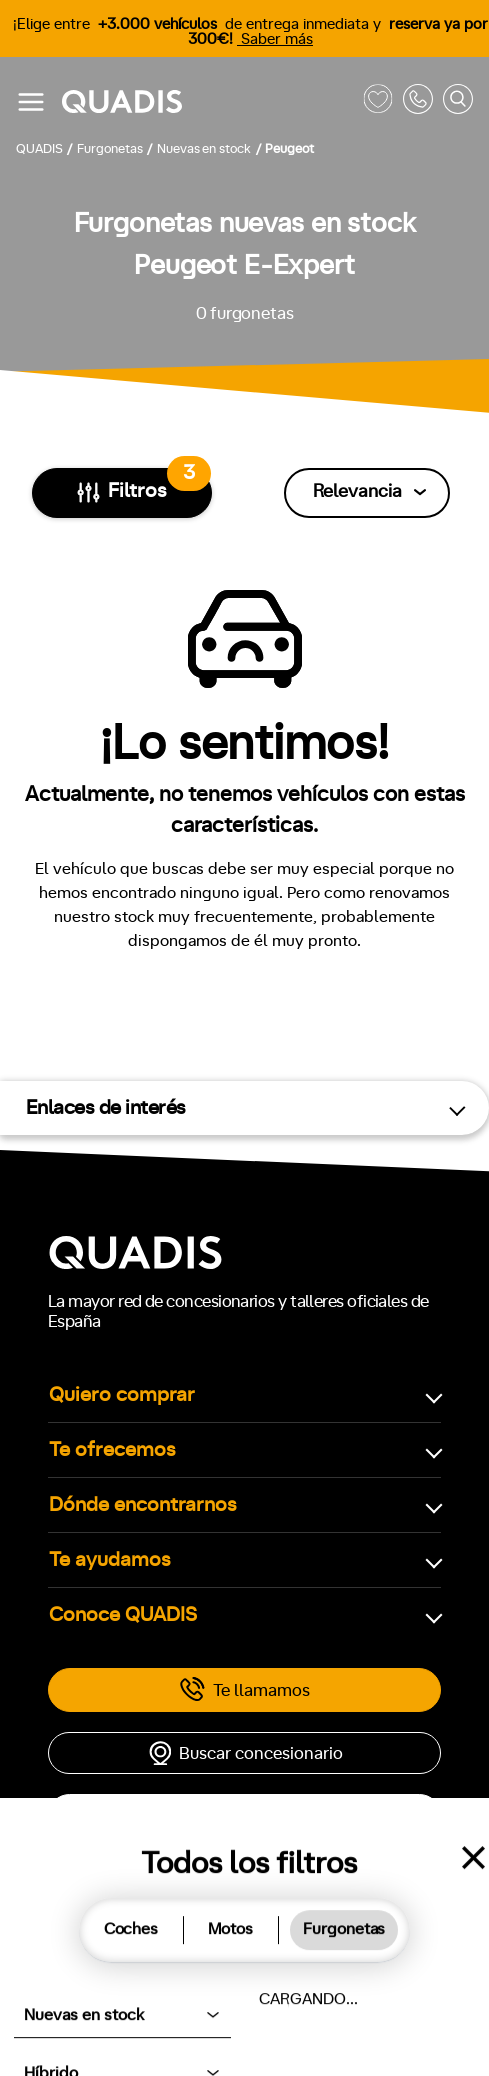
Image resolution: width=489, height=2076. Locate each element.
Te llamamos (244, 1690)
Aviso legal (241, 1996)
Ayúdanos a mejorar (364, 1996)
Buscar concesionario (245, 1753)
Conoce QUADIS (123, 1615)
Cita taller (245, 1815)
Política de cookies (122, 1996)
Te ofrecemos (112, 1450)
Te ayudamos (110, 1560)
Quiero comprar (122, 1395)
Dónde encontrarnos (143, 1505)
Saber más (275, 39)
